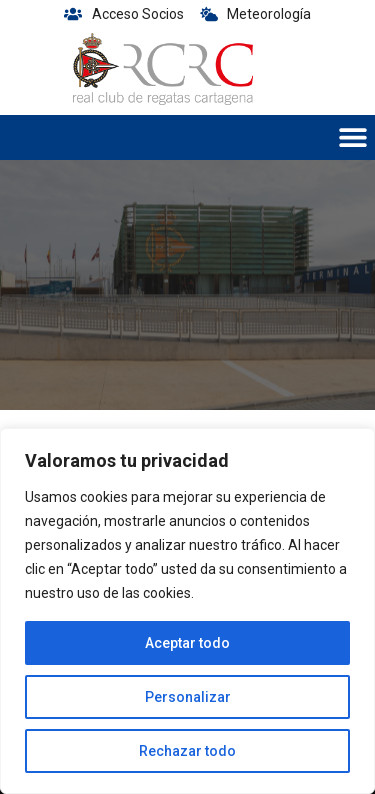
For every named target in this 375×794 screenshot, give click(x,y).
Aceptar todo (187, 643)
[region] (187, 611)
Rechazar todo (187, 751)
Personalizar (188, 697)
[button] (352, 137)
